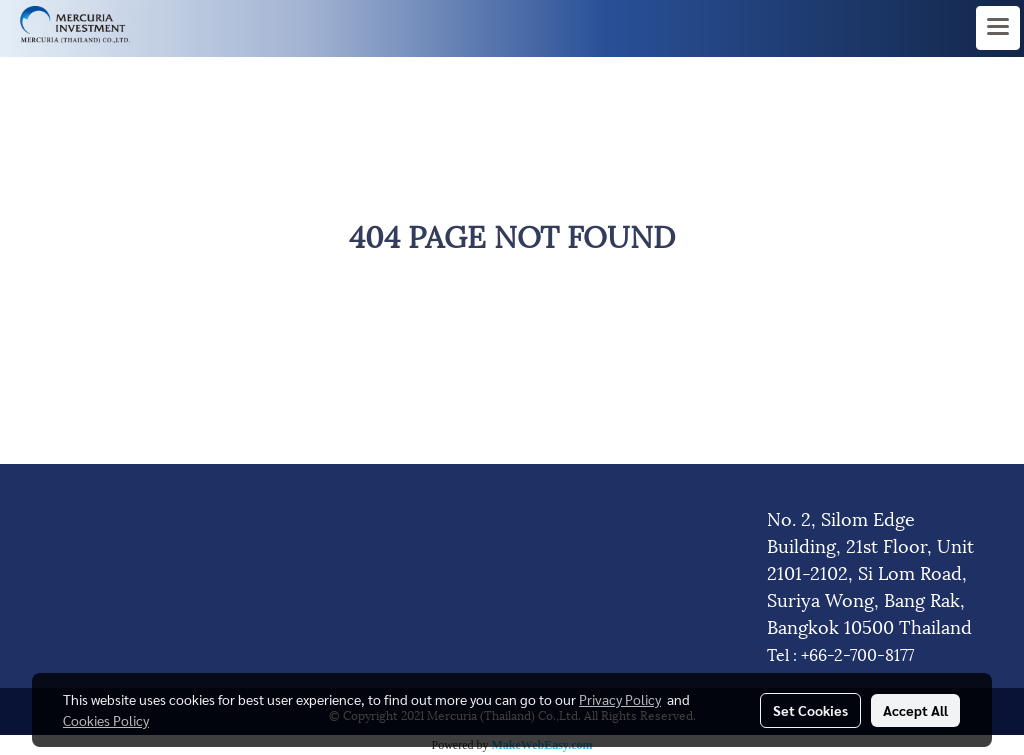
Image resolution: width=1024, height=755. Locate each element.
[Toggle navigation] (998, 28)
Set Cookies (810, 710)
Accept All (915, 710)
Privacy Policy (620, 699)
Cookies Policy (106, 720)
